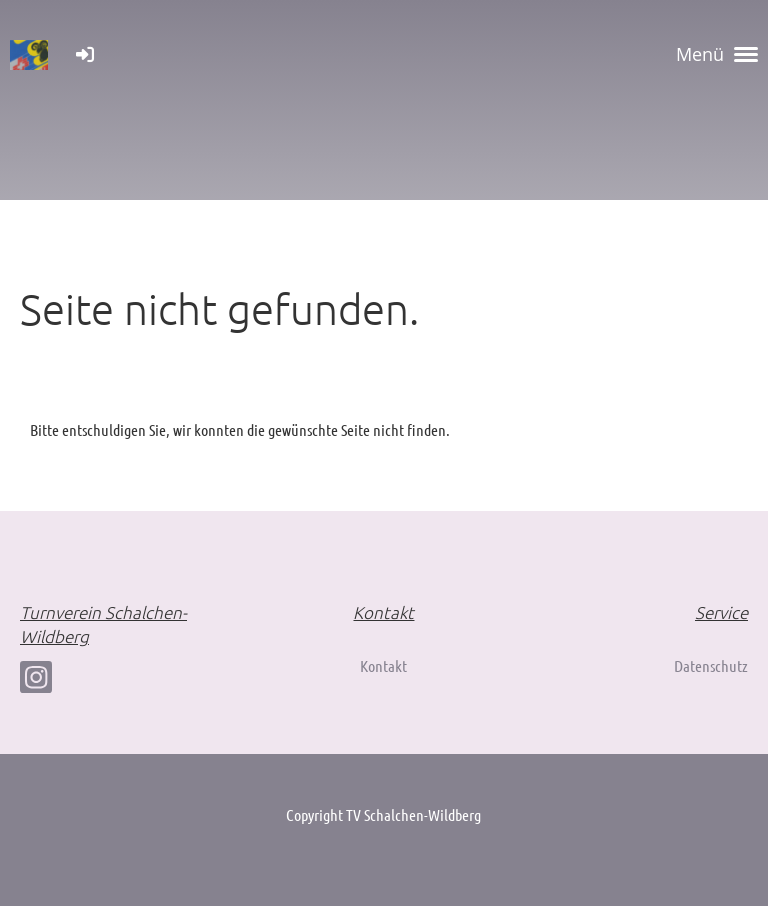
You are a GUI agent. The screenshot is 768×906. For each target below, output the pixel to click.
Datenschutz (711, 665)
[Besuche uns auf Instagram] (36, 680)
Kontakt (383, 665)
